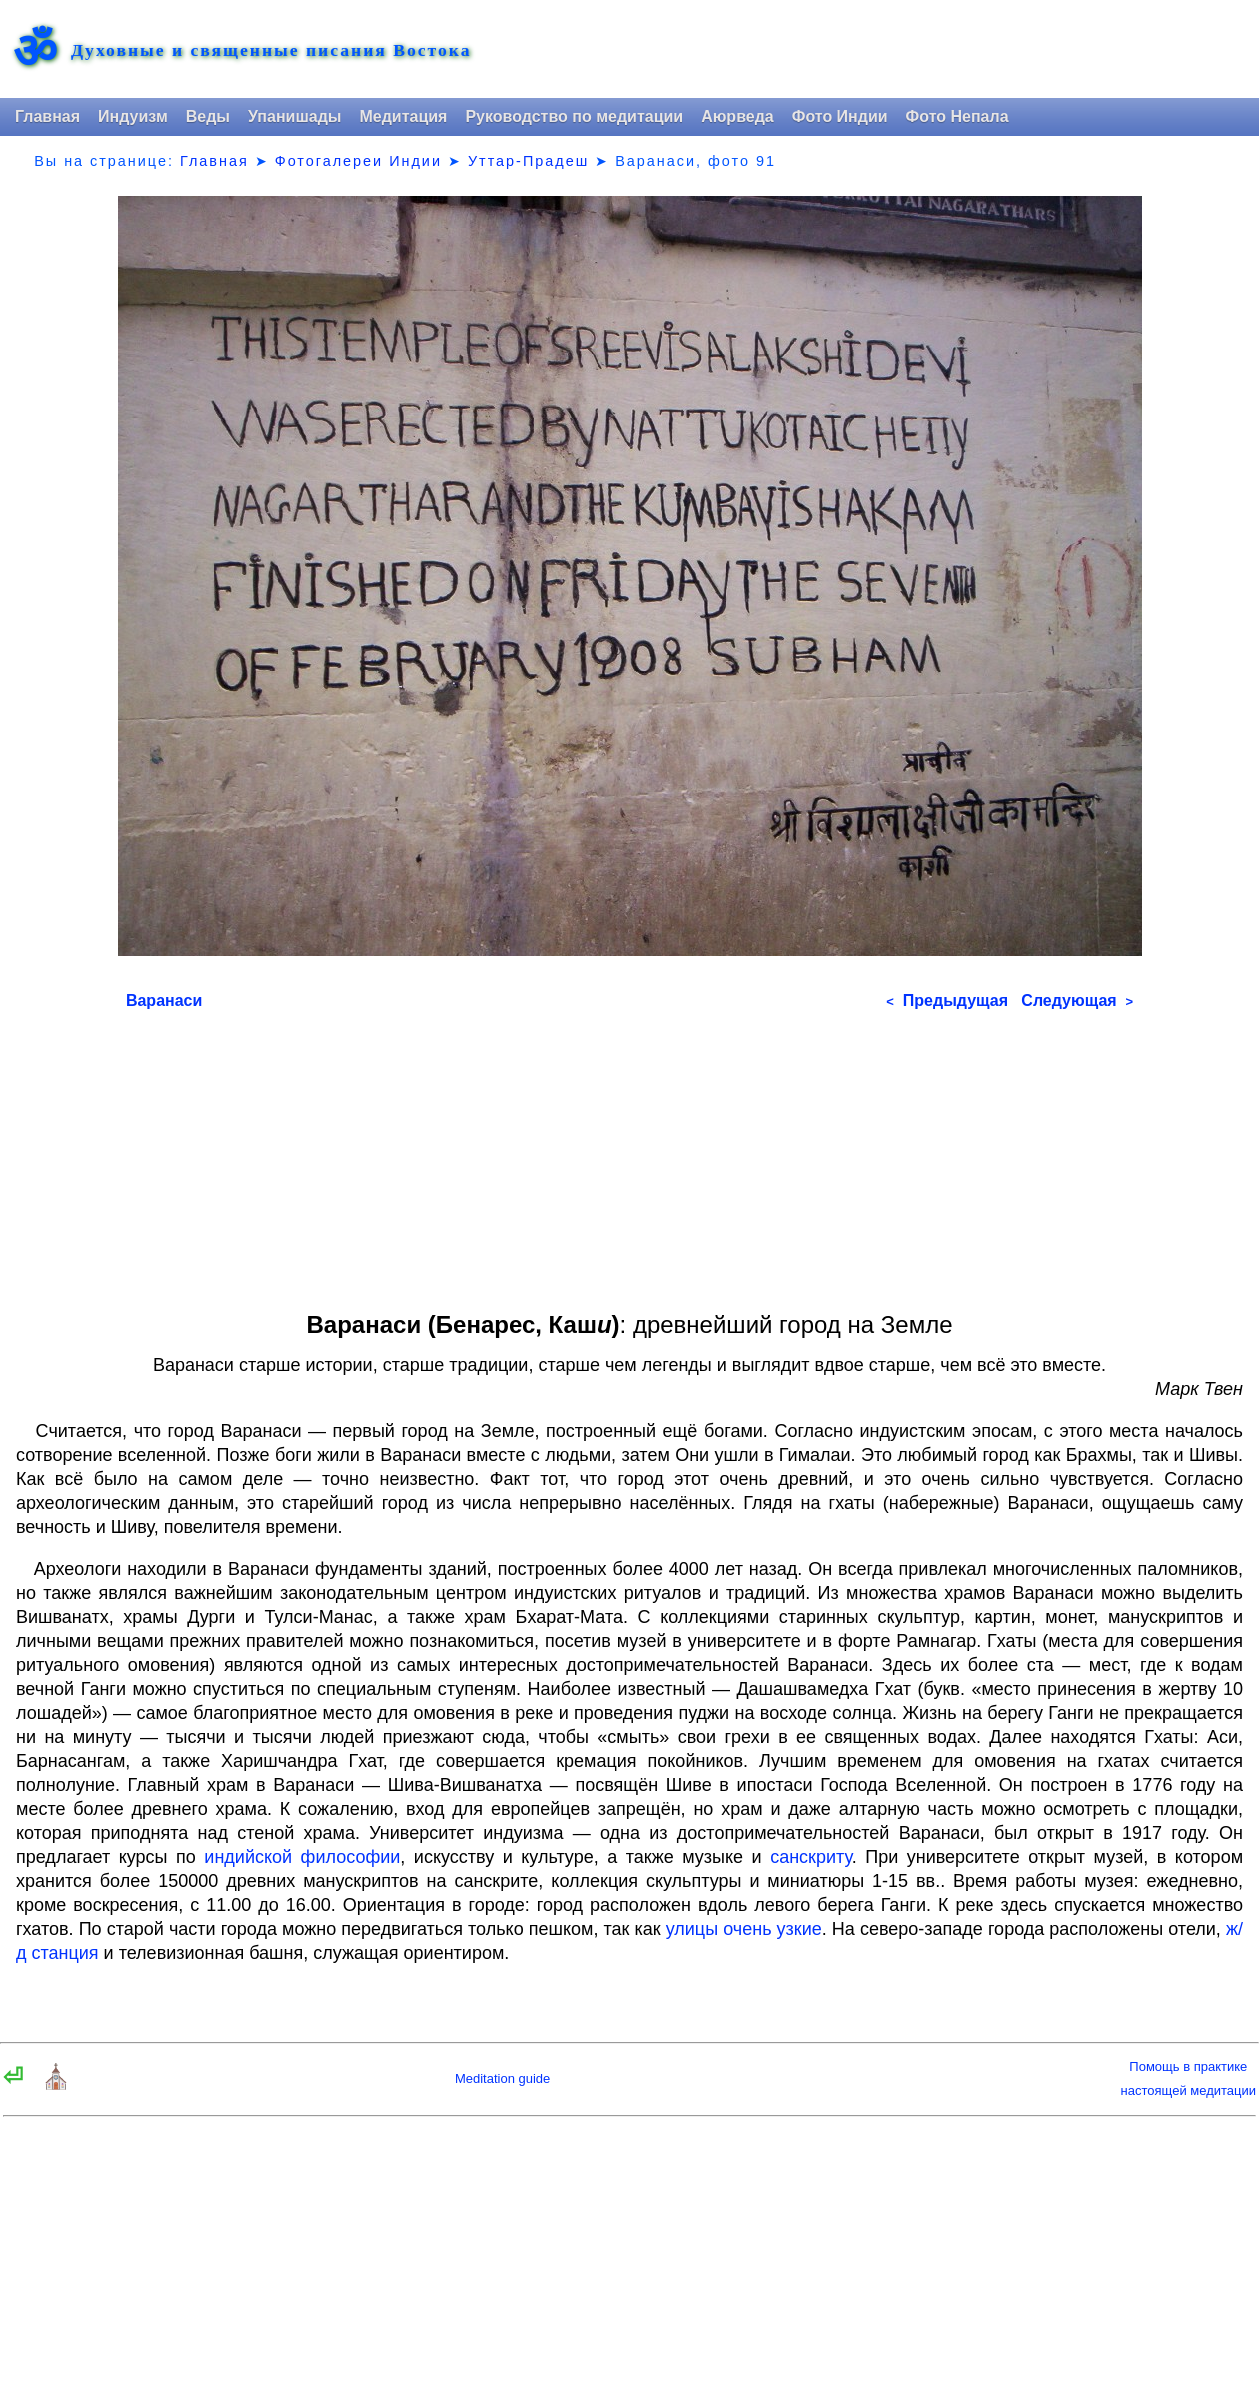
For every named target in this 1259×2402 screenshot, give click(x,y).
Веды (208, 116)
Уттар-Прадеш (528, 161)
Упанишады (294, 116)
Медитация (403, 116)
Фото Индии (840, 116)
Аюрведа (737, 116)
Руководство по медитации (574, 116)
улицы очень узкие (744, 1929)
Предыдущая (947, 1000)
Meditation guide (502, 2078)
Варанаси (164, 1000)
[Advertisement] (629, 1154)
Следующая (1077, 1000)
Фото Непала (957, 116)
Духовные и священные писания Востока (271, 51)
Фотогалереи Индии (358, 161)
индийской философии (302, 1857)
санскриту (811, 1857)
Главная (47, 116)
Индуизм (133, 116)
